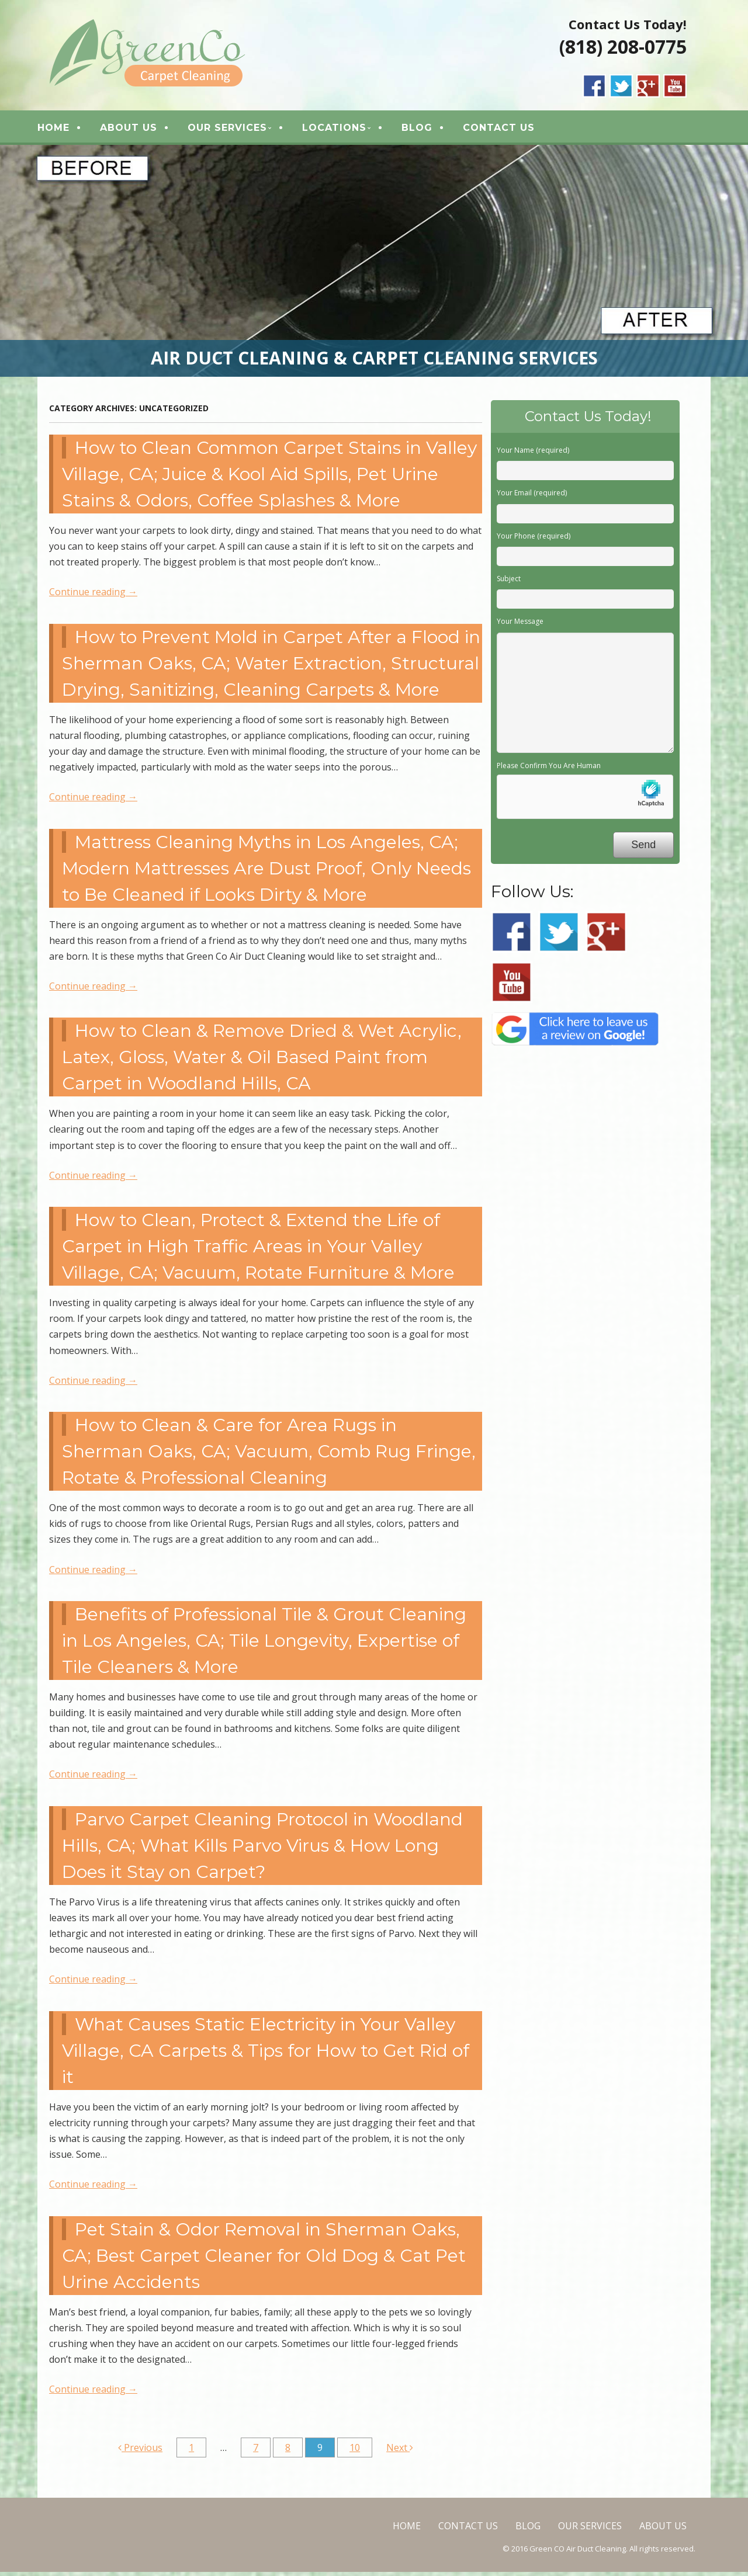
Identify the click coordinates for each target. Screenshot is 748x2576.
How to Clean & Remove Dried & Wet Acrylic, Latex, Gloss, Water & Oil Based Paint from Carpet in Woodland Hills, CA (262, 1061)
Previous (140, 2451)
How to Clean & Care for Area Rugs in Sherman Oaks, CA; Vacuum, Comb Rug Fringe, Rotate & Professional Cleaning (269, 1455)
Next (399, 2451)
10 (354, 2451)
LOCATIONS (347, 129)
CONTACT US (512, 129)
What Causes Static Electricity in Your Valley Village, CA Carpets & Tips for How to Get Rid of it (265, 2055)
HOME (66, 129)
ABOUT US (141, 129)
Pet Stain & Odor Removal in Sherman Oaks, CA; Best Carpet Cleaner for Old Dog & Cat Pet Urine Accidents (264, 2259)
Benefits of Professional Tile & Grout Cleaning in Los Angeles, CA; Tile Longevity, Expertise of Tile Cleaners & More (264, 1645)
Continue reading (93, 595)
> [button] (733, 261)
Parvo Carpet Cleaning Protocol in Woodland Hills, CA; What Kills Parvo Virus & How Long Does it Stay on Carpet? (262, 1850)
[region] (374, 265)
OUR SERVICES (240, 129)
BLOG (429, 129)
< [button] (14, 261)
